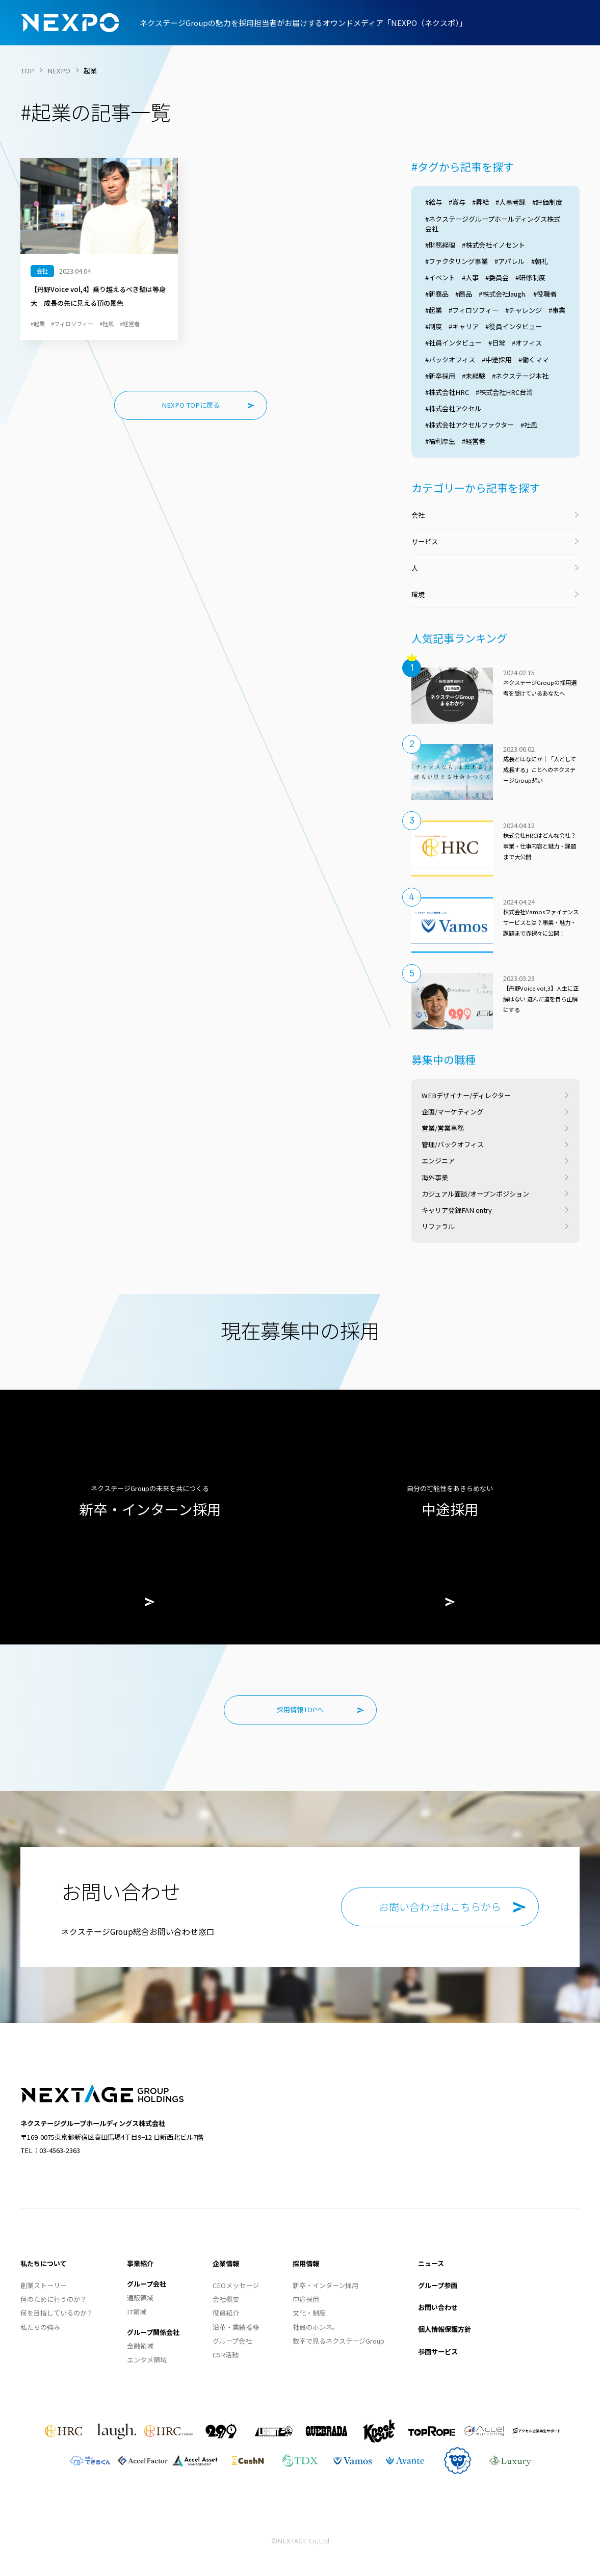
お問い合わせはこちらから (440, 1906)
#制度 (433, 326)
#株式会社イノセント (493, 245)
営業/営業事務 (443, 1128)
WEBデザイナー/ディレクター (466, 1095)
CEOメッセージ (236, 2285)
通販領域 (140, 2297)
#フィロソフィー (474, 310)
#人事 (470, 277)
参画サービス (438, 2351)
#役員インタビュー (513, 326)
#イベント (440, 277)
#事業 (557, 310)
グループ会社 (146, 2284)
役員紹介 (226, 2313)
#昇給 (480, 202)
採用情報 (306, 2263)
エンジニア (438, 1160)
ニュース (431, 2263)
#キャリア (464, 326)
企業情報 (226, 2263)
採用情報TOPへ (300, 1709)
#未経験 (473, 376)
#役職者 (545, 294)
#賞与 (457, 202)
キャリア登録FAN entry (457, 1210)
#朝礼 (539, 261)
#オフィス (527, 343)
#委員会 (497, 277)
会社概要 (226, 2299)
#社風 (528, 425)
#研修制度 (530, 277)
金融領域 (140, 2346)
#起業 (433, 310)
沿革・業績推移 (236, 2327)
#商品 (463, 294)
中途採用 (306, 2299)
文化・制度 (309, 2313)
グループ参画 (437, 2285)
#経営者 (473, 441)
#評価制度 (547, 202)
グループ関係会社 (153, 2332)
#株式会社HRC (447, 392)
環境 (418, 594)
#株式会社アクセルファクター (469, 425)
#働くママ (533, 359)
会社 (418, 515)
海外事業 (435, 1177)
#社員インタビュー (453, 343)
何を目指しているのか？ (56, 2313)
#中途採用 (497, 359)
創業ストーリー (43, 2285)
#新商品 (437, 294)
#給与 (433, 202)
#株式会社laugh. (503, 294)
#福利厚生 (440, 441)
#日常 (496, 343)
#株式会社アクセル (453, 408)
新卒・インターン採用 (325, 2285)
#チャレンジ (523, 310)
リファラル (438, 1226)
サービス (424, 541)
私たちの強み (40, 2327)
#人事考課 (510, 202)
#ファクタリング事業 (456, 261)
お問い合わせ (438, 2307)
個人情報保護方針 (444, 2329)
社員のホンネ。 (316, 2327)
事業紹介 (140, 2263)
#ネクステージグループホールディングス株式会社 (492, 223)
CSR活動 (226, 2354)
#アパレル (509, 261)
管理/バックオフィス (453, 1144)
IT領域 (136, 2312)
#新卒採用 (440, 376)
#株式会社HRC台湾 (504, 392)
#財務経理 (440, 245)
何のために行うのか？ (53, 2299)
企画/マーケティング (452, 1112)
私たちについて (43, 2263)
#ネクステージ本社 (520, 376)
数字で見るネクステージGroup (338, 2341)
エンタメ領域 (147, 2360)
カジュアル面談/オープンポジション (475, 1194)
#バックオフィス (450, 359)
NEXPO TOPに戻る (191, 405)
